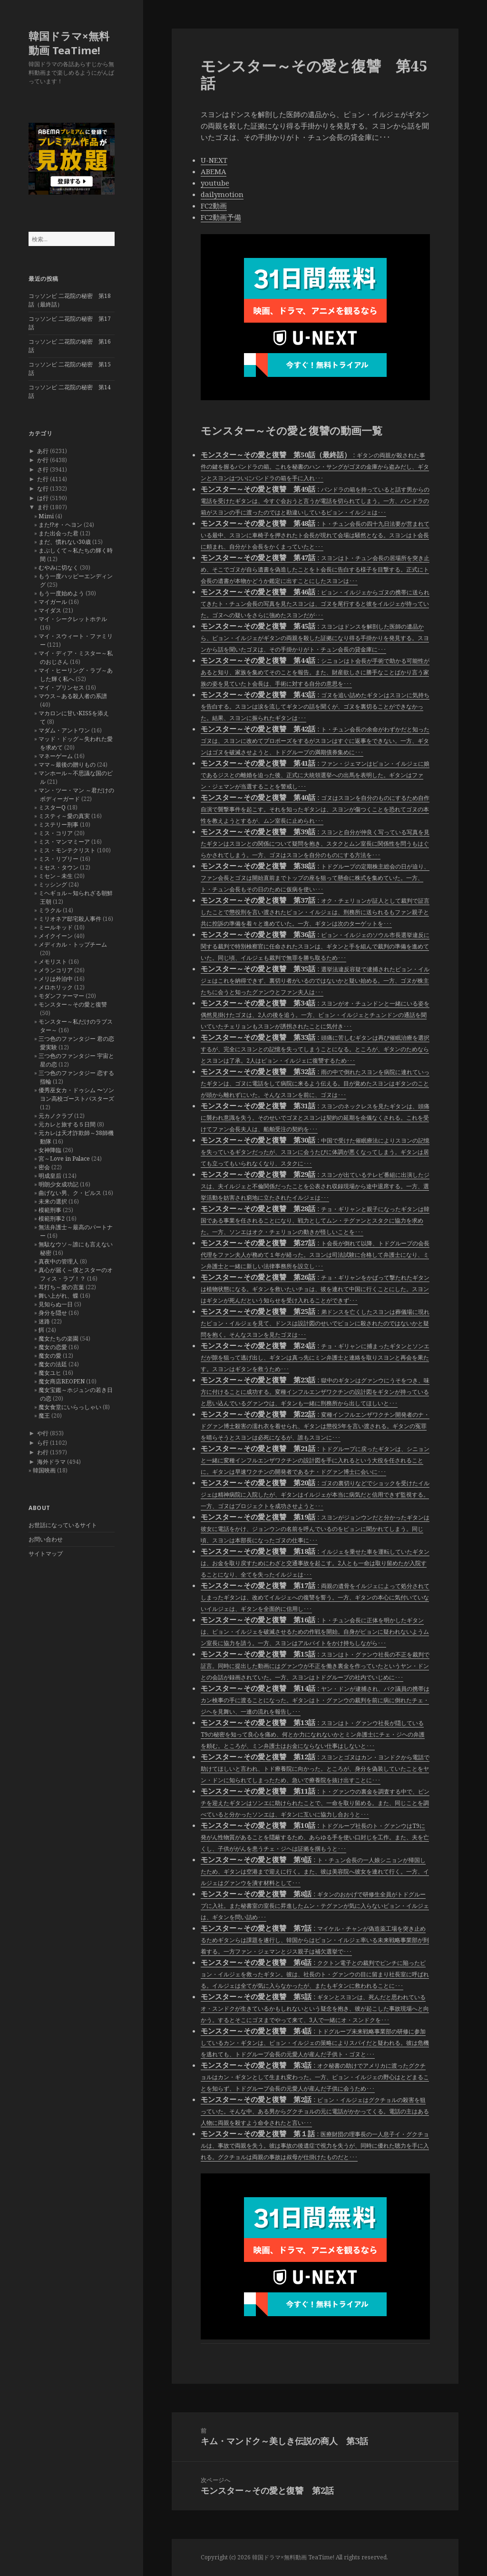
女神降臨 (50, 1150)
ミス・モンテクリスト (67, 850)
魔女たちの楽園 (58, 1338)
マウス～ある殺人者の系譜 (73, 696)
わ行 (43, 1452)
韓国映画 (44, 1470)
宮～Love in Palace (64, 1159)
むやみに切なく (58, 567)
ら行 (43, 1443)
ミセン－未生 (56, 876)
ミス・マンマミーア (64, 842)
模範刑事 (50, 1210)
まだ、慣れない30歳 (65, 542)
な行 (43, 488)
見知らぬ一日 (56, 1304)
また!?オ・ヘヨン (60, 525)
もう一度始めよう (61, 593)
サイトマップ (46, 1554)
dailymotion (222, 194)
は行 (43, 498)
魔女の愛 (50, 1356)
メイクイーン (56, 936)
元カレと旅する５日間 (67, 1124)
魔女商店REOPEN (62, 1381)
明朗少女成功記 (58, 1184)
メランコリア (56, 970)
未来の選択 (53, 1201)
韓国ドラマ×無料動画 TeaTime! (69, 43)
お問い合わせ (46, 1539)
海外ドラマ (51, 1462)
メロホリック (56, 987)
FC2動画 (214, 205)
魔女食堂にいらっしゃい (70, 1407)
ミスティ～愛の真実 (64, 816)
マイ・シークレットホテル (73, 619)
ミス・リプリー (58, 859)
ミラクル (50, 910)
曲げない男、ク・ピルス (70, 1193)
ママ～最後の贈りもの (67, 764)
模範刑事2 (52, 1218)
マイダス (50, 610)
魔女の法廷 (53, 1364)
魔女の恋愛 (53, 1347)
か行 (43, 460)
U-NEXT (214, 160)
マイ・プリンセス (61, 687)
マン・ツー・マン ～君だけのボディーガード (76, 794)
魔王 (44, 1415)
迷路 (44, 1321)
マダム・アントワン (64, 730)
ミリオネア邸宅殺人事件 (70, 919)
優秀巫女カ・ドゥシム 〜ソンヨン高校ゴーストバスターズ (76, 1094)
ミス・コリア (56, 833)
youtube (215, 183)
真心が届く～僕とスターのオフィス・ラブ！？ (76, 1274)
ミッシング (53, 884)
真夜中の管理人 (58, 1261)
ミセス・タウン (58, 867)
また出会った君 (58, 533)
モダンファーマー (61, 996)
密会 (44, 1167)
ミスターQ (52, 807)
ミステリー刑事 (58, 824)
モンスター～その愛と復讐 (73, 1004)
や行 (43, 1433)
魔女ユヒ (50, 1373)
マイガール (53, 602)
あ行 (43, 451)
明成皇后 (50, 1176)
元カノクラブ (56, 1116)
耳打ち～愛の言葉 (61, 1287)
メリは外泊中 (56, 979)
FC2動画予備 (221, 217)
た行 (43, 479)
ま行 (43, 507)
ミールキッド (56, 927)
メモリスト (53, 961)
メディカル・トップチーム (73, 944)
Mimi (46, 516)
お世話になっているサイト (63, 1525)
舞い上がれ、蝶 (58, 1296)
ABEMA (213, 171)
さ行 (43, 469)
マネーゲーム (56, 756)
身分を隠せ (53, 1313)
